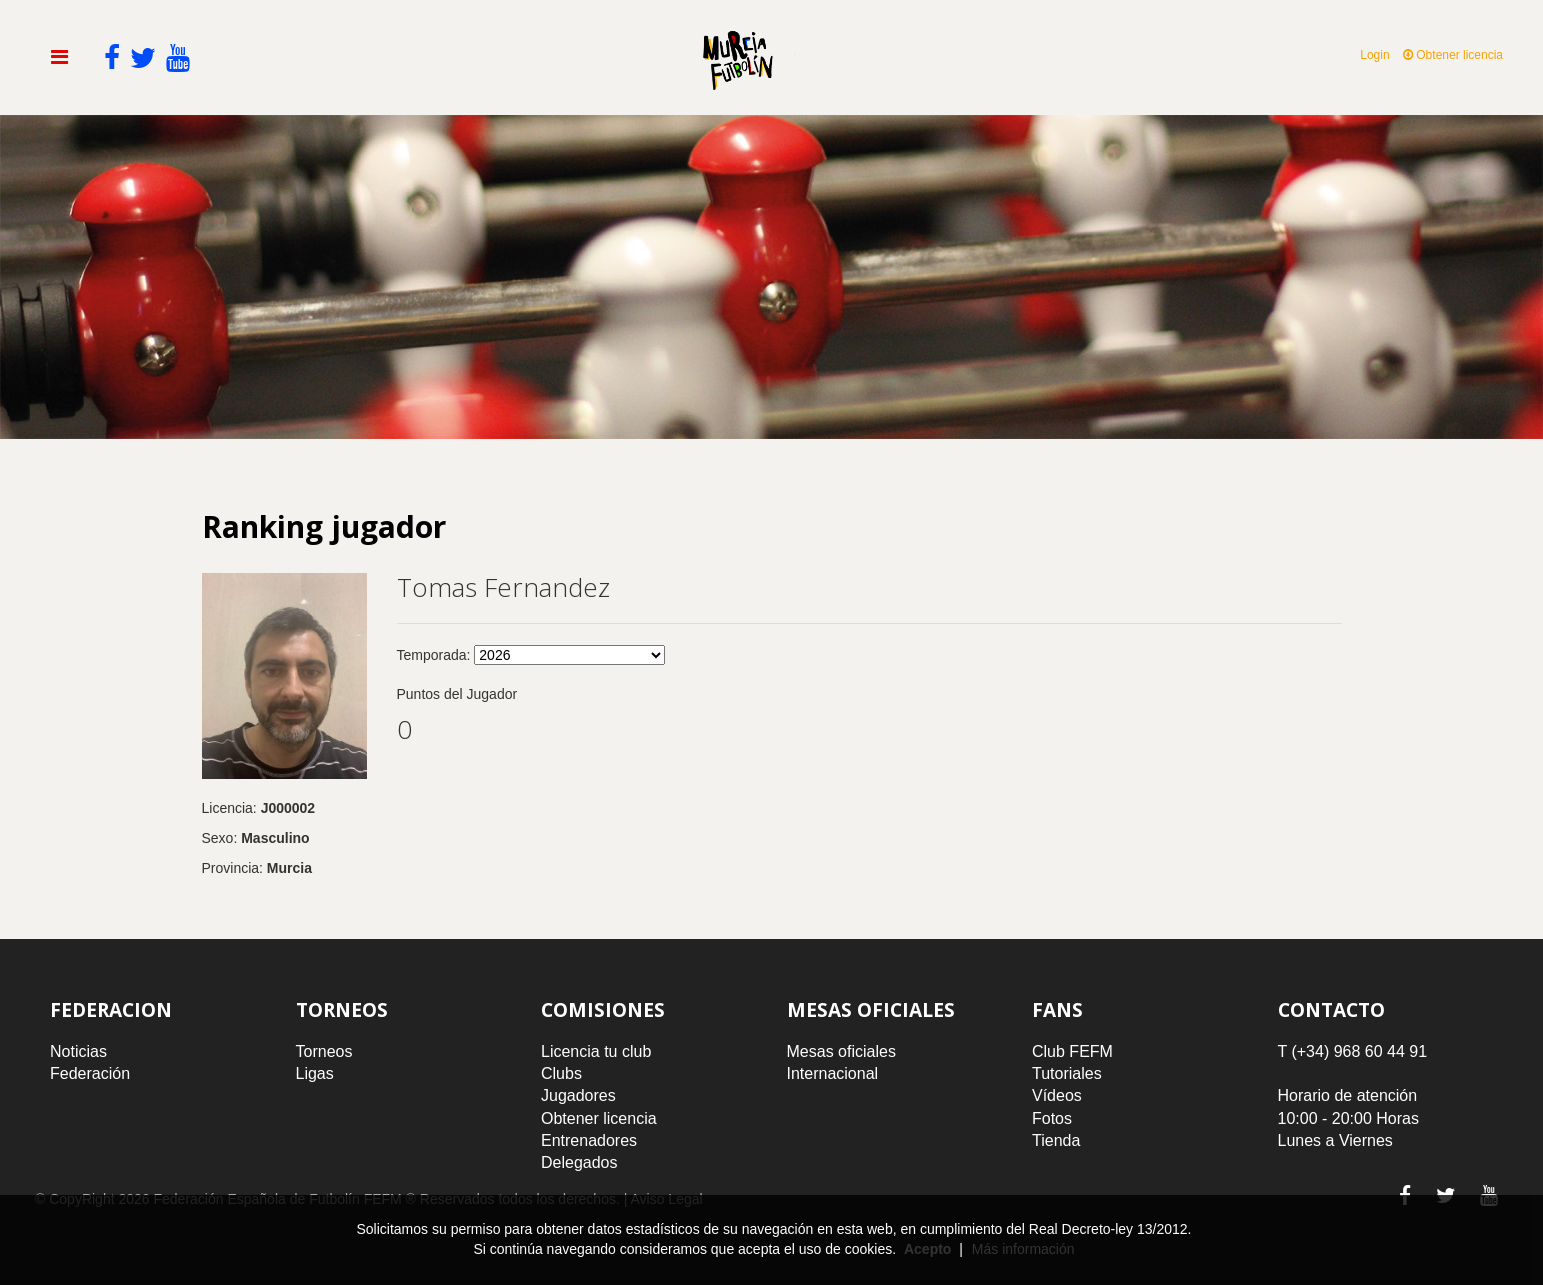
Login (1374, 55)
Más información (1023, 1249)
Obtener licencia (1453, 55)
